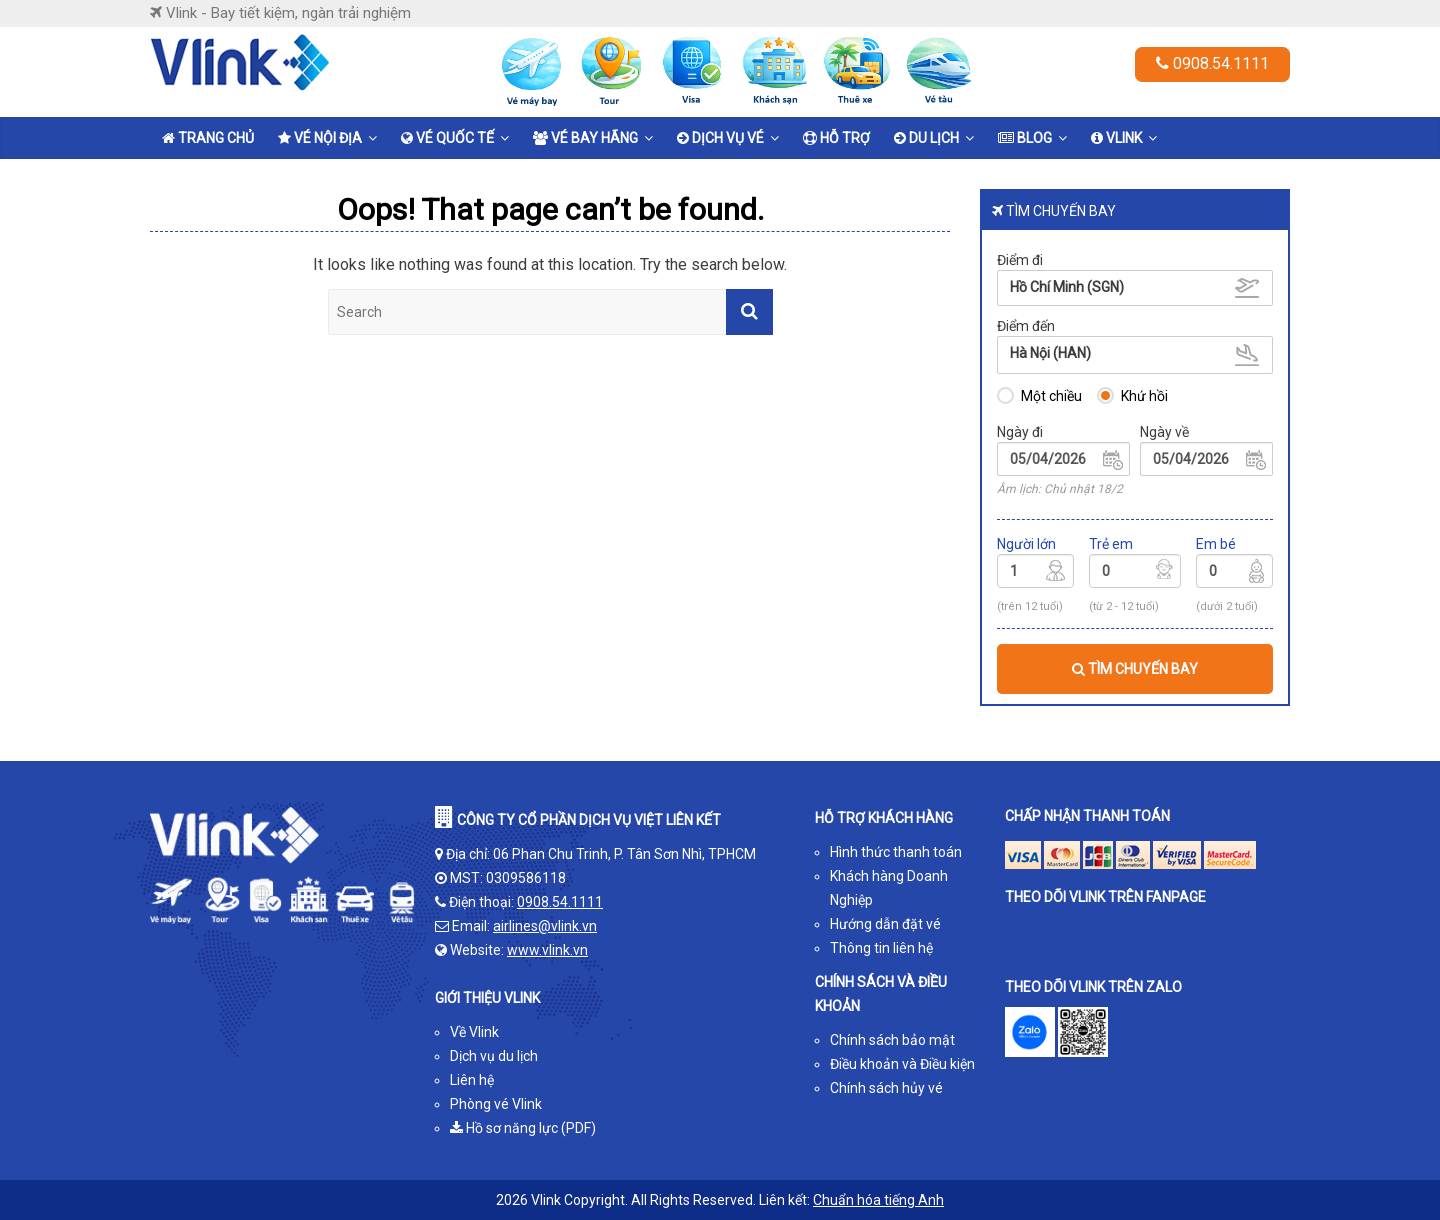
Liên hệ (472, 1080)
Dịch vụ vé (720, 138)
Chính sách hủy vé (886, 1088)
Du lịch (926, 138)
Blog (1025, 138)
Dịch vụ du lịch (494, 1056)
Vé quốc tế (447, 138)
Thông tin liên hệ (881, 948)
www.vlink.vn (547, 950)
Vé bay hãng (585, 138)
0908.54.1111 (1212, 63)
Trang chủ (208, 138)
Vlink (1116, 138)
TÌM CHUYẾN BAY (1135, 669)
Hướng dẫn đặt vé (885, 924)
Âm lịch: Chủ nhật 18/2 (1060, 489)
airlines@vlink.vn (545, 926)
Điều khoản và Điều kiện (902, 1064)
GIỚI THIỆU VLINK (487, 998)
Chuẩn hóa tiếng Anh (878, 1200)
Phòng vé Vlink (496, 1104)
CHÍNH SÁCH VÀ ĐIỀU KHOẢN (881, 994)
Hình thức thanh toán (896, 852)
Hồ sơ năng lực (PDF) (523, 1128)
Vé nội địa (320, 138)
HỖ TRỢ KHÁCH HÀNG (884, 818)
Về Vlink (474, 1032)
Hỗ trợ (836, 138)
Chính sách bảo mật (892, 1040)
